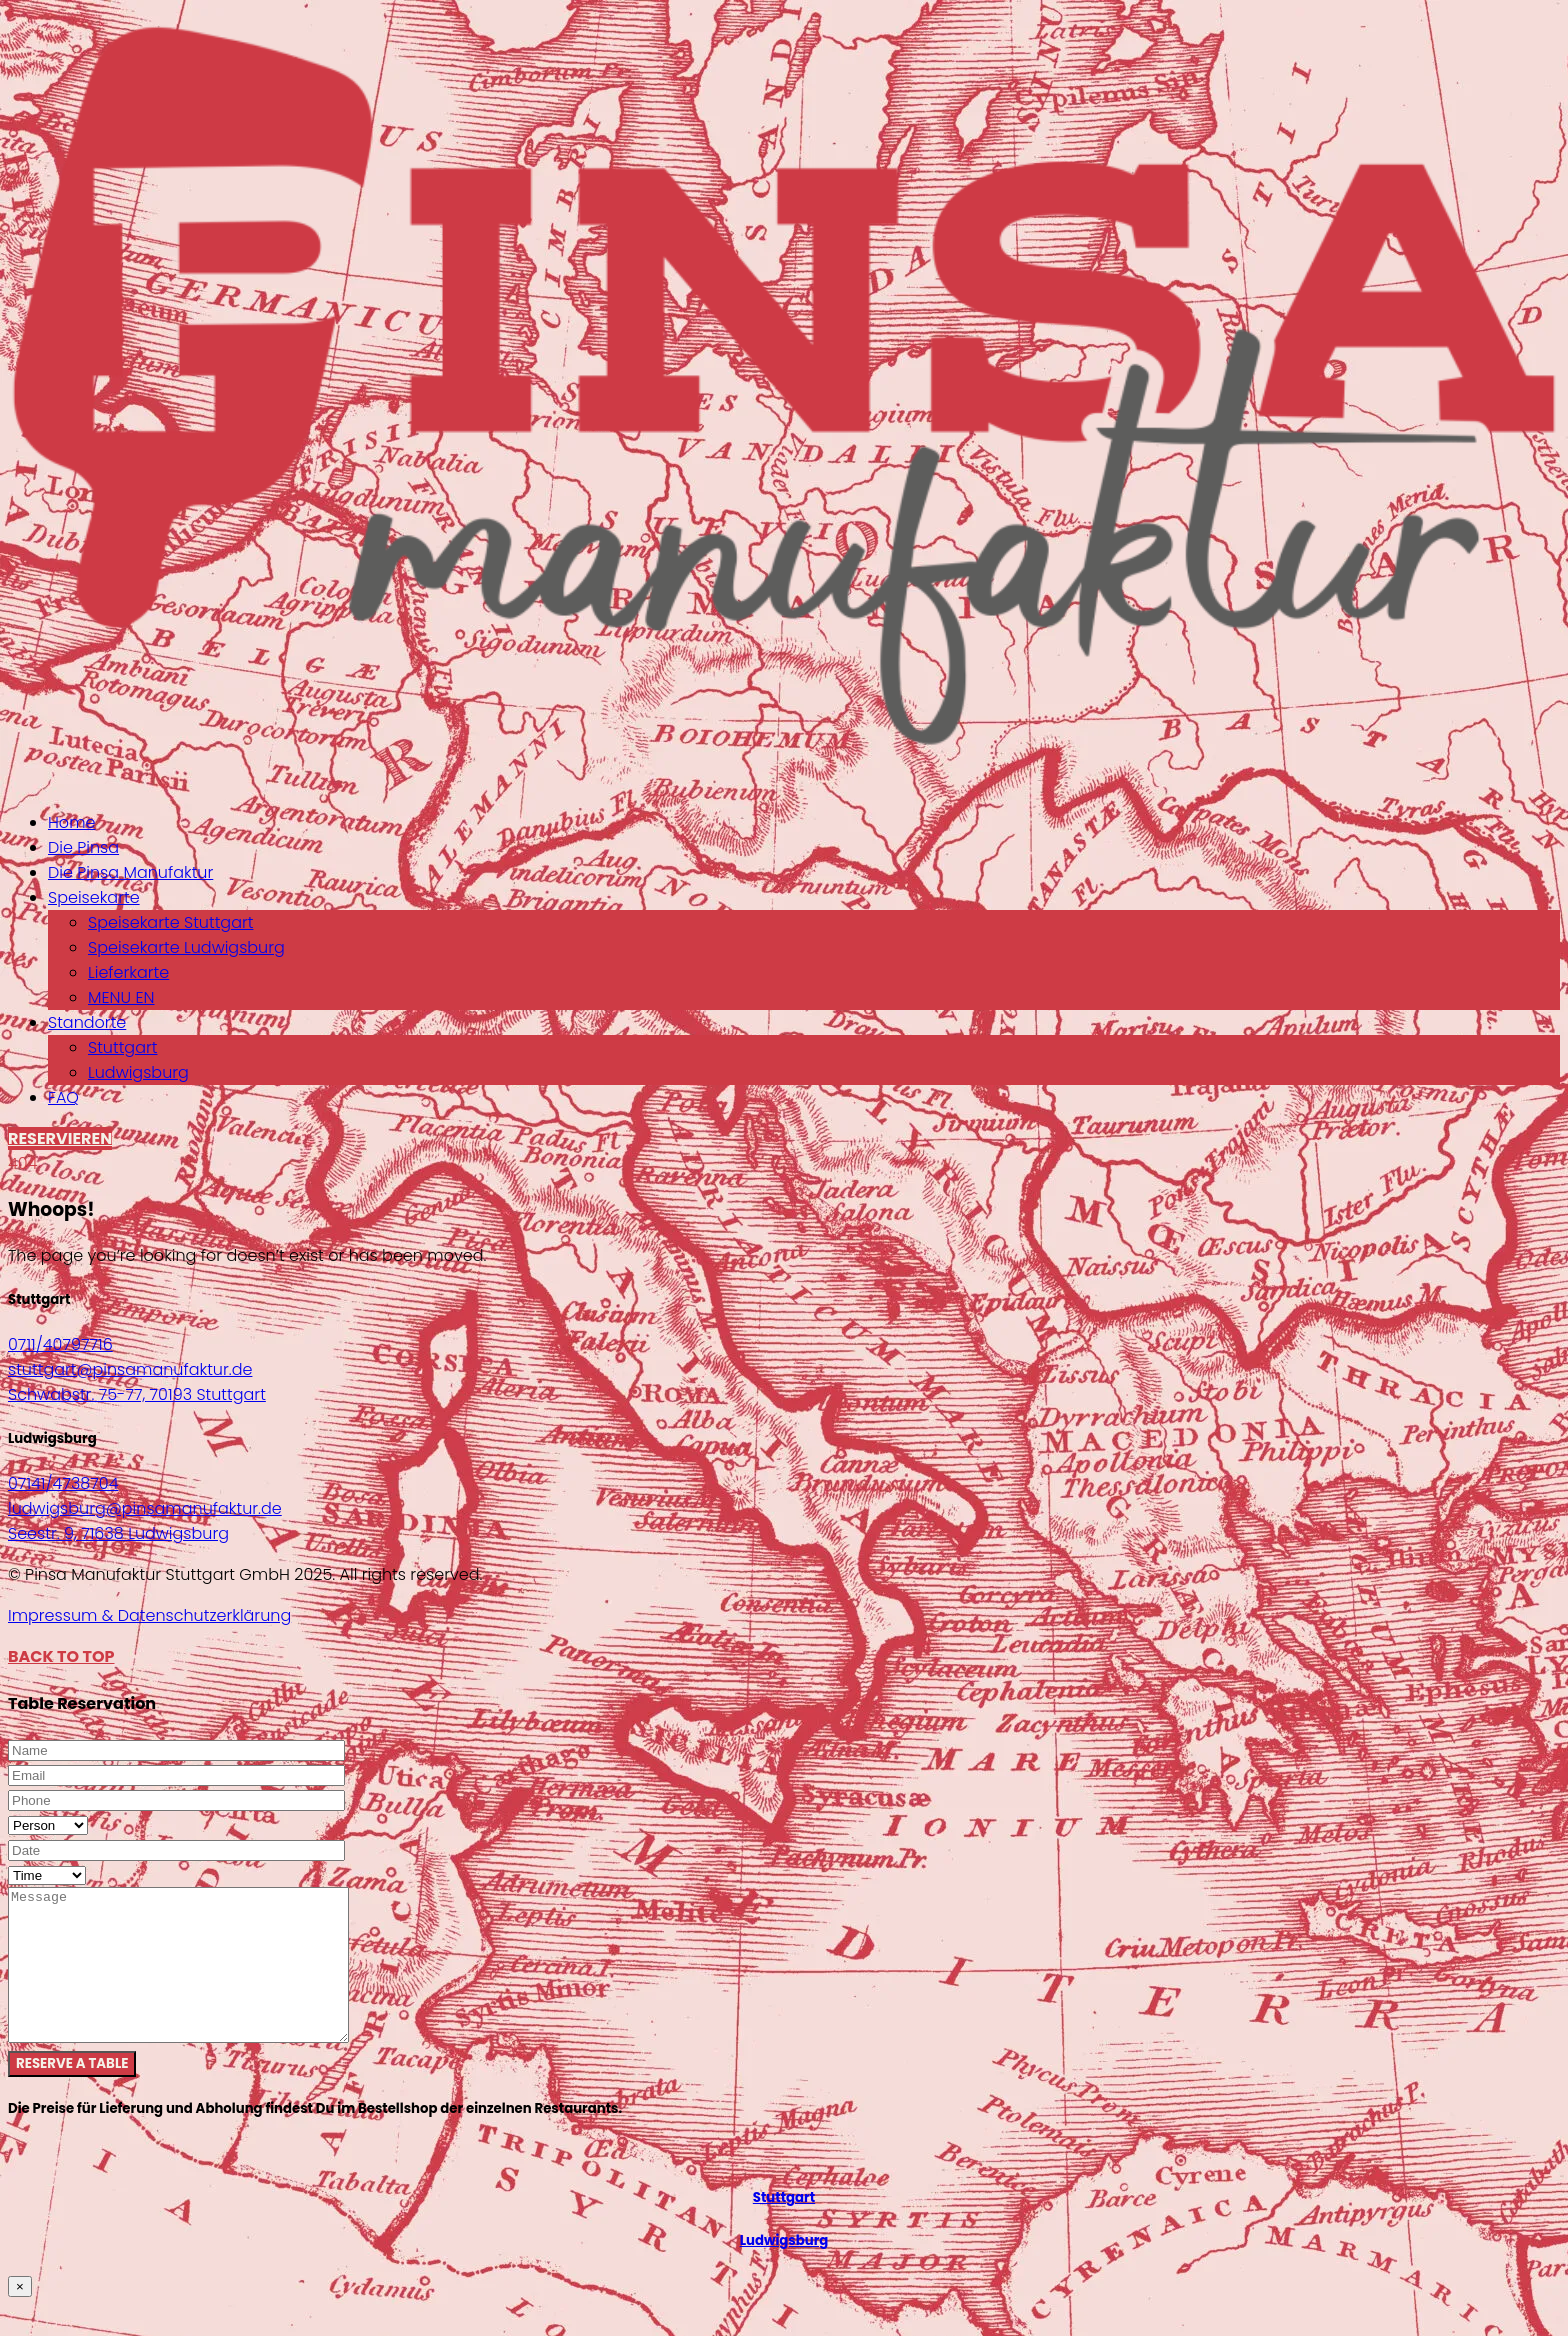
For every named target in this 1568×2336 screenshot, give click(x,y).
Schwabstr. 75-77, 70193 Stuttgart (137, 1394)
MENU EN (121, 997)
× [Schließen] (20, 2316)
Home (71, 822)
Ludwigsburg (138, 1072)
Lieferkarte (128, 972)
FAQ (63, 1097)
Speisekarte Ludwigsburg (186, 947)
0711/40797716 (60, 1344)
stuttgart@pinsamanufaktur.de (130, 1369)
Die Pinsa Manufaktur (130, 872)
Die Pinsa (83, 847)
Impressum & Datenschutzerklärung (149, 1615)
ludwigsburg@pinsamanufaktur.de (145, 1508)
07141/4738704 (63, 1483)
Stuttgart (122, 1047)
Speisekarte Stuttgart (170, 922)
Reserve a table (72, 2093)
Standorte (87, 1022)
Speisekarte (94, 897)
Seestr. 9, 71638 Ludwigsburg (118, 1533)
